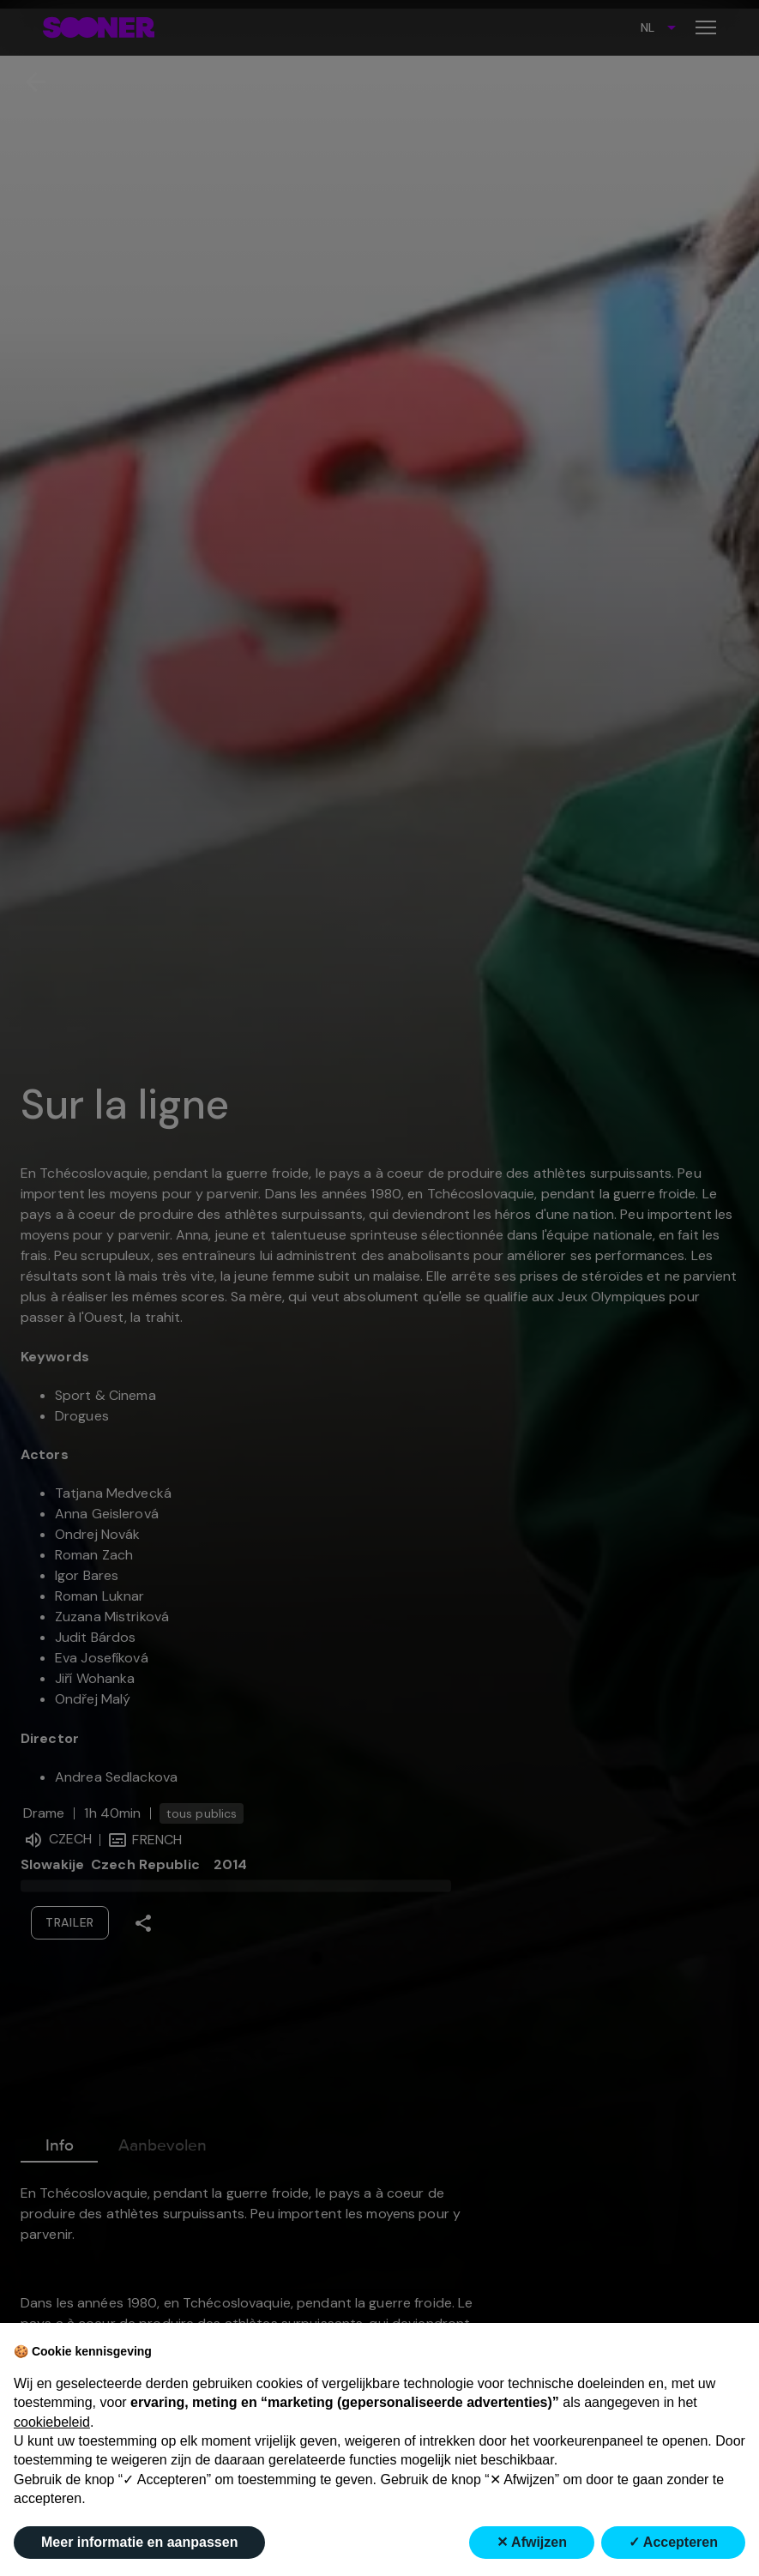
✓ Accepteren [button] (673, 2542)
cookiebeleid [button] (52, 2422)
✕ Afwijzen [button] (532, 2542)
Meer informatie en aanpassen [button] (139, 2542)
